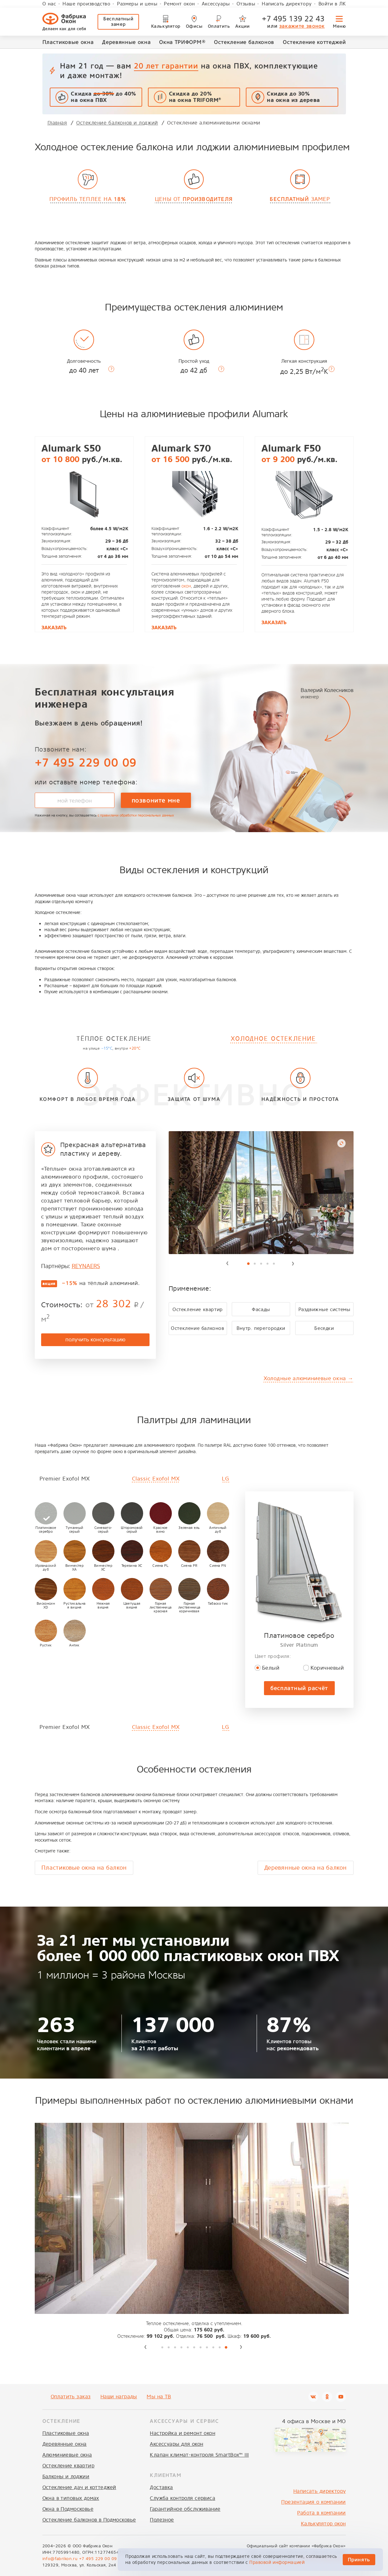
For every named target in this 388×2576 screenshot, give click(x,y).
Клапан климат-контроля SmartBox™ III (199, 2454)
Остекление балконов (244, 42)
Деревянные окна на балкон (305, 1868)
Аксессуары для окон (176, 2444)
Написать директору (287, 4)
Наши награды (118, 2396)
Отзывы (246, 4)
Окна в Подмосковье (68, 2509)
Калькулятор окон (323, 2523)
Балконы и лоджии (66, 2476)
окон (186, 586)
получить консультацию (95, 1339)
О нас (49, 4)
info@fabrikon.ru (60, 2558)
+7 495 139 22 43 (293, 19)
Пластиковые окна (68, 42)
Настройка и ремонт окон (182, 2433)
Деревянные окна (126, 42)
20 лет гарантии (166, 65)
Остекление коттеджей (314, 42)
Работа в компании (321, 2512)
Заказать (54, 627)
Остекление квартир (68, 2465)
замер (300, 199)
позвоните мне (156, 800)
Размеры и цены (137, 4)
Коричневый (327, 1668)
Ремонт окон (179, 4)
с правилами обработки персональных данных (136, 815)
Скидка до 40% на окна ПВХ (103, 96)
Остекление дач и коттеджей (79, 2487)
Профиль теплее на (87, 199)
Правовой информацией (276, 2562)
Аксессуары (216, 4)
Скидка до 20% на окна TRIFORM (195, 96)
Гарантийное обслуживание (185, 2509)
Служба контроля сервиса (182, 2498)
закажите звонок (302, 26)
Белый (271, 1668)
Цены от (194, 199)
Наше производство (86, 4)
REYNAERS (86, 1266)
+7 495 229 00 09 (86, 762)
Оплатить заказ (71, 2396)
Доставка (161, 2487)
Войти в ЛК (332, 4)
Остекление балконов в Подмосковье (89, 2519)
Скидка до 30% (293, 96)
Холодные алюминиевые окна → (308, 1378)
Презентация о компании (313, 2502)
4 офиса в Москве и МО (314, 2421)
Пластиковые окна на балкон (84, 1868)
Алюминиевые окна (67, 2454)
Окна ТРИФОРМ (182, 42)
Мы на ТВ (159, 2396)
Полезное (162, 2519)
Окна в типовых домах (70, 2498)
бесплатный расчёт (299, 1688)
